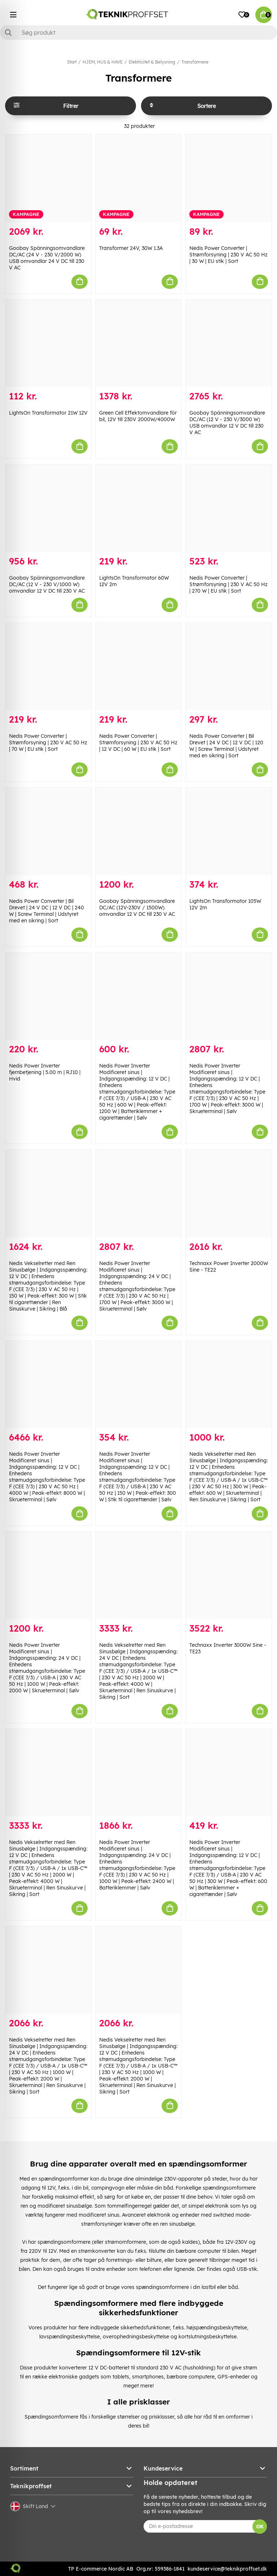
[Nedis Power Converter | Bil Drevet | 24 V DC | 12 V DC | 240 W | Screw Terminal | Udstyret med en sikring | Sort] (48, 831)
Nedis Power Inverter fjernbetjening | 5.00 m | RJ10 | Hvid (44, 1072)
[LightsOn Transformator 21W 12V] (48, 343)
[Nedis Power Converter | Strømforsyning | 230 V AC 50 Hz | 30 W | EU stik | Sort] (229, 178)
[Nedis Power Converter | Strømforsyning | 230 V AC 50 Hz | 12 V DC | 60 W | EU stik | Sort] (138, 666)
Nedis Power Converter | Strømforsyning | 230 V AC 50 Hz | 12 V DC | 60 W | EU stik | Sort (138, 742)
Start (71, 62)
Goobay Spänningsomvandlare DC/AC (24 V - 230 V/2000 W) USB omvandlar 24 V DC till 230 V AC (47, 258)
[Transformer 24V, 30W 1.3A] (138, 178)
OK (260, 2526)
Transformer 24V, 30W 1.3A (131, 248)
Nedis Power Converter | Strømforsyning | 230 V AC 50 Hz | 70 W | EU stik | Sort (48, 742)
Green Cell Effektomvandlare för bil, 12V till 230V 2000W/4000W (138, 416)
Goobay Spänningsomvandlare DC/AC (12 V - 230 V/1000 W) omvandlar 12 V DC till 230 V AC (47, 584)
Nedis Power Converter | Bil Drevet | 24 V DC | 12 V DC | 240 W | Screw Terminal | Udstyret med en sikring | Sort (46, 911)
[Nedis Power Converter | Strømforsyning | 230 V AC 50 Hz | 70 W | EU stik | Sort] (48, 666)
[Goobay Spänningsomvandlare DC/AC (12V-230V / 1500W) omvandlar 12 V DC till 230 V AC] (138, 831)
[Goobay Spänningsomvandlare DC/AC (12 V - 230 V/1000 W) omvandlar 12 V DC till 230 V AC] (48, 508)
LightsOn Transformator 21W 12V (48, 413)
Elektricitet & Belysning (152, 62)
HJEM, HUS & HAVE (103, 62)
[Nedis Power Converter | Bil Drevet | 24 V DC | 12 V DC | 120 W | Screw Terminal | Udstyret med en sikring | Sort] (229, 666)
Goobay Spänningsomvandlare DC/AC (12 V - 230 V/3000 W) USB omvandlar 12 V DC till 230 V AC (227, 423)
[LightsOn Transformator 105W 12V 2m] (229, 831)
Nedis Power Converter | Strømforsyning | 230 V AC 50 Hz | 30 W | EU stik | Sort (228, 254)
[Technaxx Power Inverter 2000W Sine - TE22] (229, 1193)
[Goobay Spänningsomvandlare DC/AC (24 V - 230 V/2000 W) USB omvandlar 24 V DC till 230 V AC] (48, 178)
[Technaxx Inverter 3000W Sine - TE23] (229, 1575)
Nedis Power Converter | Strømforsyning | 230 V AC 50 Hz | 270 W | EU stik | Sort (228, 584)
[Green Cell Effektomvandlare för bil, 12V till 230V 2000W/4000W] (138, 343)
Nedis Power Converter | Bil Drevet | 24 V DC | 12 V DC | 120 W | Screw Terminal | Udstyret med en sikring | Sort (226, 746)
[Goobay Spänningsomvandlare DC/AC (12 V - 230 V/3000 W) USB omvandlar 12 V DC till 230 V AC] (229, 343)
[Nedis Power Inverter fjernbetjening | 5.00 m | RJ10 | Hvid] (48, 996)
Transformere (194, 62)
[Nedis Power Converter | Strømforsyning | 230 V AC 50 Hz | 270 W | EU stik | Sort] (229, 508)
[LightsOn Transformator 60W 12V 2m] (138, 508)
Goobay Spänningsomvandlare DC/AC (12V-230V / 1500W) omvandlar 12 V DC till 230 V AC (137, 907)
